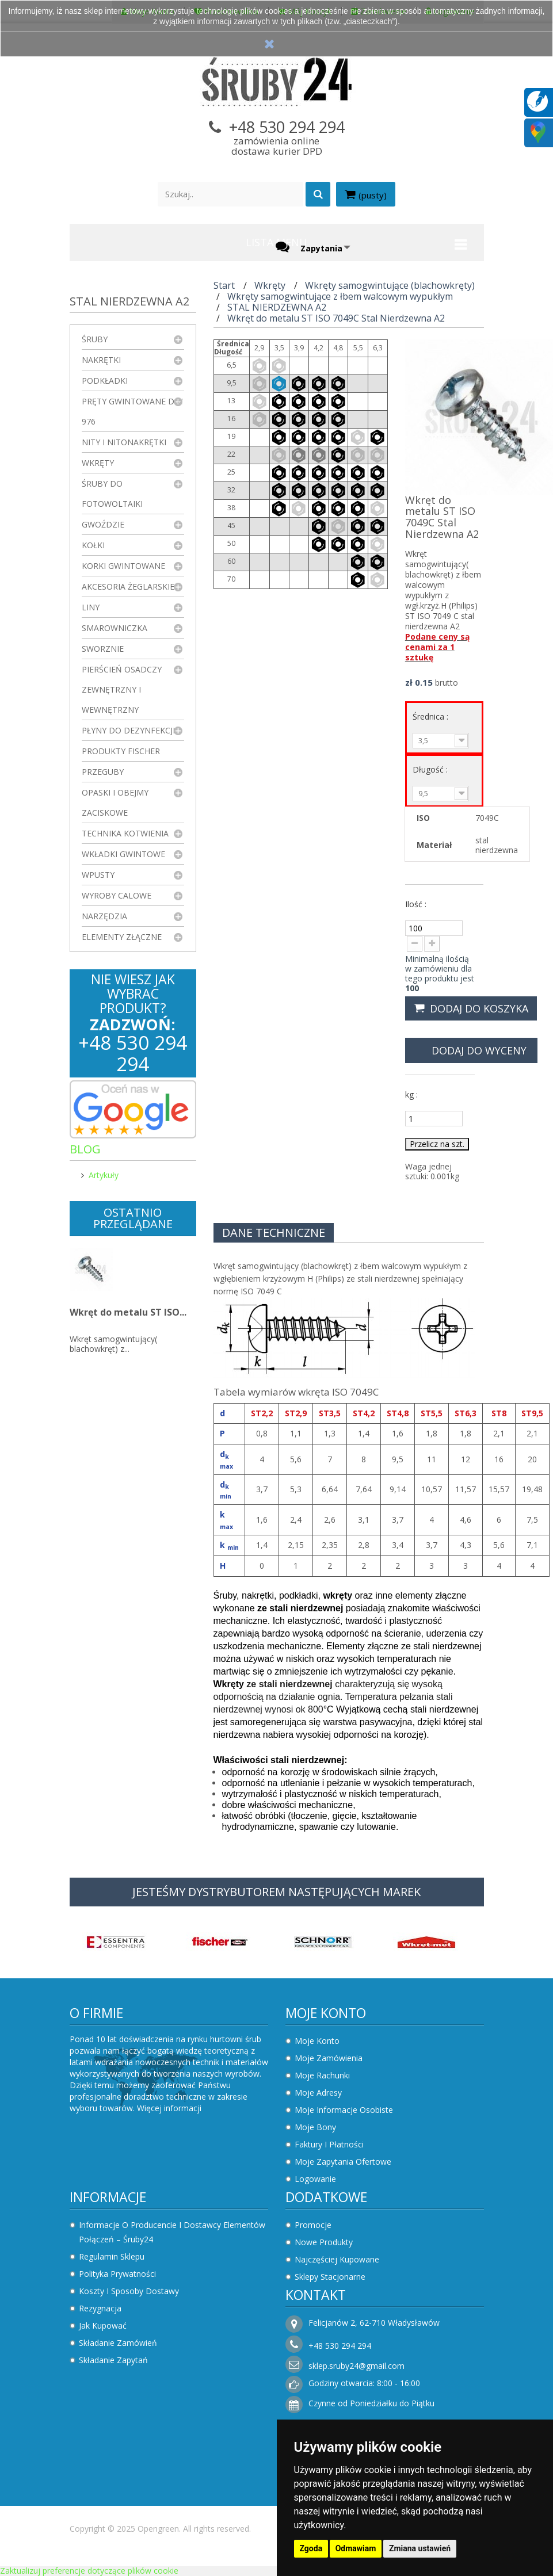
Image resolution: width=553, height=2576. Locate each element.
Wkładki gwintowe (123, 854)
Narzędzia (104, 916)
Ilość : (415, 904)
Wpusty (98, 874)
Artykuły (104, 1174)
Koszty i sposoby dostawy (129, 2290)
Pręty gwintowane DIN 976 (132, 411)
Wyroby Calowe (116, 895)
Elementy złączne (122, 936)
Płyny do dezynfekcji (128, 730)
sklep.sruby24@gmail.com (356, 2365)
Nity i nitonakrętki (124, 442)
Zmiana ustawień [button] (420, 2548)
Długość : (431, 769)
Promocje (313, 2224)
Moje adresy (318, 2092)
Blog (85, 1149)
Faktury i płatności (329, 2144)
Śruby (95, 339)
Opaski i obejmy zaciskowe (115, 802)
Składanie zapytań (113, 2360)
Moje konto (325, 2013)
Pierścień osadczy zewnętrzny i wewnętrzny (122, 689)
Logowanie (315, 2178)
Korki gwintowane (123, 565)
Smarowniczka (114, 627)
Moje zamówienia (329, 2058)
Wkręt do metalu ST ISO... (128, 1312)
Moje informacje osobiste (344, 2109)
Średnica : (432, 716)
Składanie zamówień (118, 2342)
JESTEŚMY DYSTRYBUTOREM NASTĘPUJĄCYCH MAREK (276, 1891)
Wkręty (98, 462)
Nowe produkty (324, 2242)
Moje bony (315, 2127)
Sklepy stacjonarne (330, 2276)
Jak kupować (103, 2325)
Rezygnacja (100, 2308)
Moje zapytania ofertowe (343, 2161)
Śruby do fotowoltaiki (112, 493)
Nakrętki (101, 359)
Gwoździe (103, 524)
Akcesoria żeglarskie (128, 586)
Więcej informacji (169, 2108)
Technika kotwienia (125, 833)
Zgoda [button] (311, 2548)
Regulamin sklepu (111, 2256)
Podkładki (105, 380)
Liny (91, 607)
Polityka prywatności (117, 2273)
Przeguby (103, 771)
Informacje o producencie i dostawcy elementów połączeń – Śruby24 (172, 2232)
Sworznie (103, 648)
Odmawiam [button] (355, 2548)
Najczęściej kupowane (337, 2259)
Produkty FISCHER (121, 751)
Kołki (93, 545)
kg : (411, 1094)
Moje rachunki (322, 2075)
